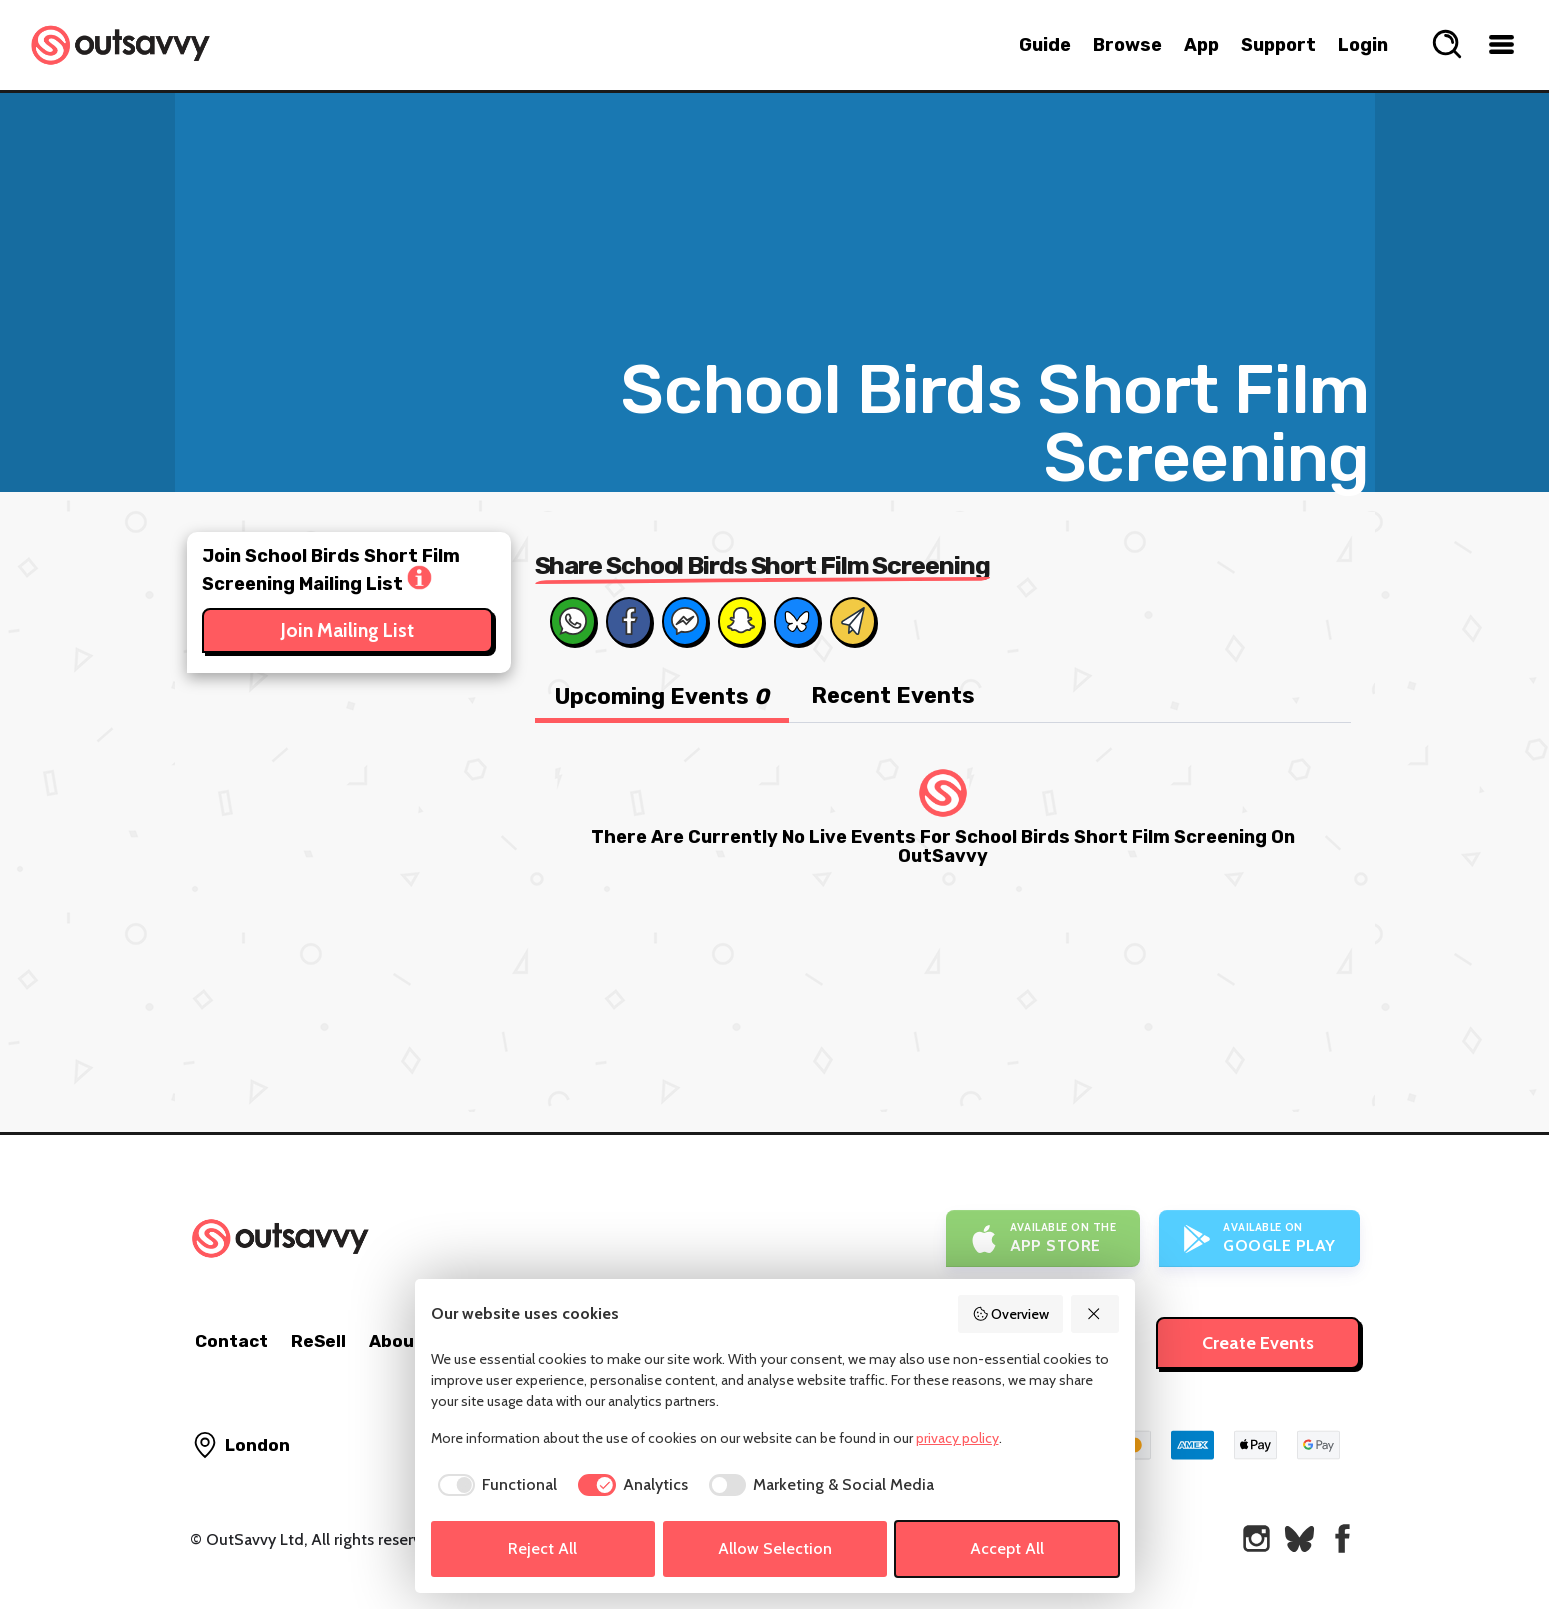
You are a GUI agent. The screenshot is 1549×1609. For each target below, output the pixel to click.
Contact (231, 1341)
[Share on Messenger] (685, 621)
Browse (1127, 45)
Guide (1045, 45)
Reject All (542, 1548)
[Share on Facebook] (629, 621)
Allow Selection (775, 1548)
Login (1363, 45)
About (396, 1341)
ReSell (318, 1341)
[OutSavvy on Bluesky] (1299, 1538)
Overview (1011, 1314)
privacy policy (957, 1438)
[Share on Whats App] (573, 621)
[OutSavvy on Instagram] (1256, 1538)
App (1201, 45)
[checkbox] (494, 1485)
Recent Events (893, 695)
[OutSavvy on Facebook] (1342, 1538)
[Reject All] (1095, 1314)
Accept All (1007, 1548)
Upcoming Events (662, 696)
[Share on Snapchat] (741, 621)
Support (1278, 45)
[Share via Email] (853, 621)
